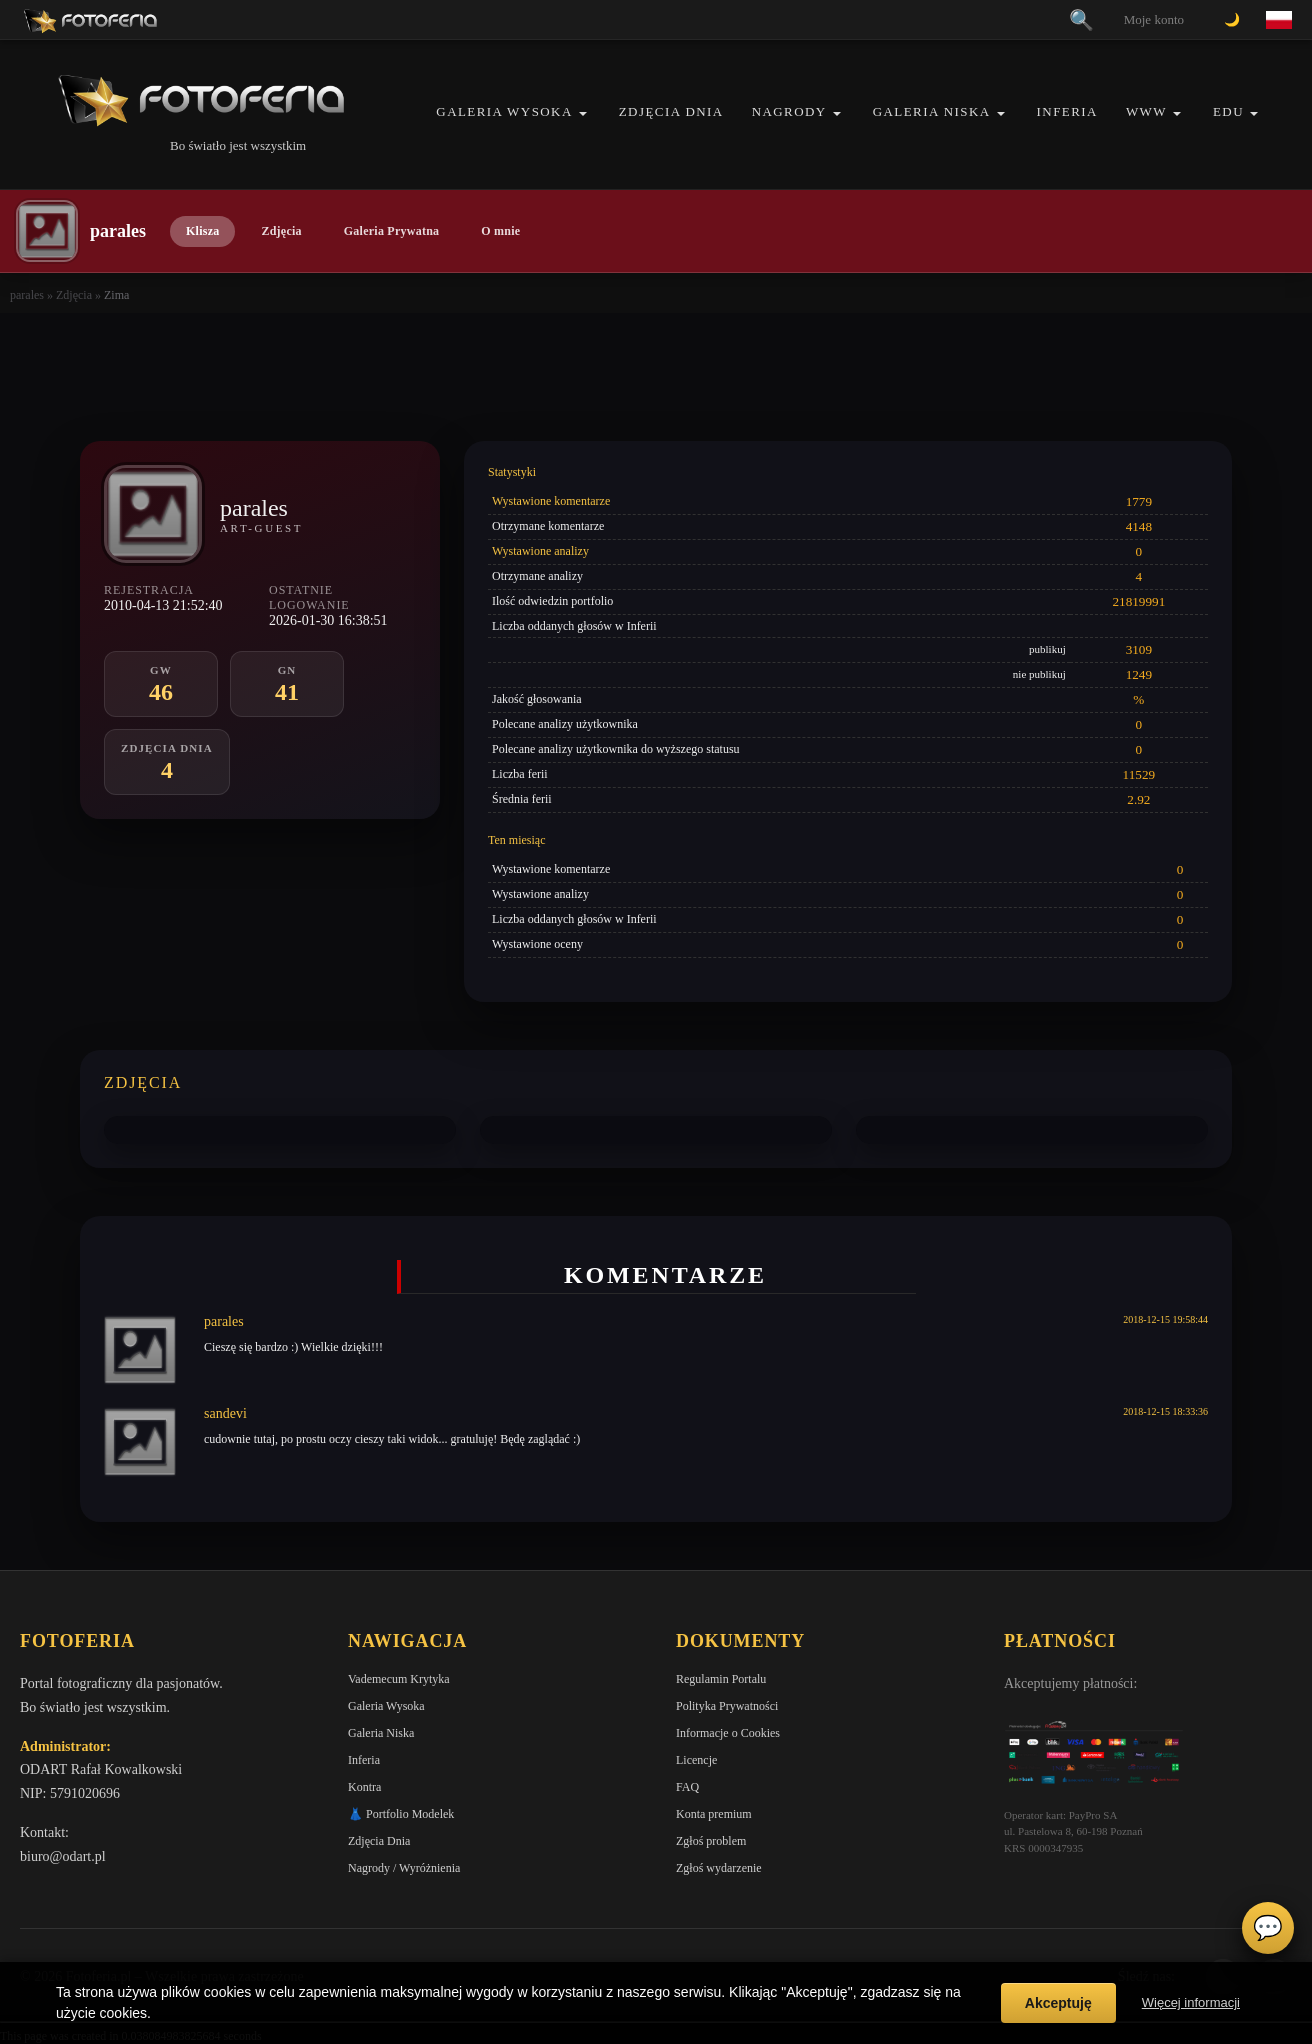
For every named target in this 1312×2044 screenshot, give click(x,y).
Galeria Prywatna (392, 231)
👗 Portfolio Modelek (401, 1814)
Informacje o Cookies (728, 1733)
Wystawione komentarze (551, 501)
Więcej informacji (1191, 2002)
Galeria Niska (932, 111)
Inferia (1067, 111)
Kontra (364, 1787)
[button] (583, 113)
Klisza (202, 231)
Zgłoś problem (711, 1841)
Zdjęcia (281, 231)
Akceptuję (1058, 2003)
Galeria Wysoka (504, 111)
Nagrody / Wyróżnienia (404, 1868)
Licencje (696, 1760)
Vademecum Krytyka (399, 1679)
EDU (1228, 111)
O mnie (500, 231)
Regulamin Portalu (721, 1679)
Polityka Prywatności (727, 1706)
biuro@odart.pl (63, 1856)
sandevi (225, 1413)
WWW (1146, 111)
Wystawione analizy (540, 551)
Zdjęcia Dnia (671, 111)
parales (27, 295)
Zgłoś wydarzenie (719, 1868)
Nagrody (789, 111)
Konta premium (714, 1814)
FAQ (687, 1787)
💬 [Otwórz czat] (1268, 1928)
